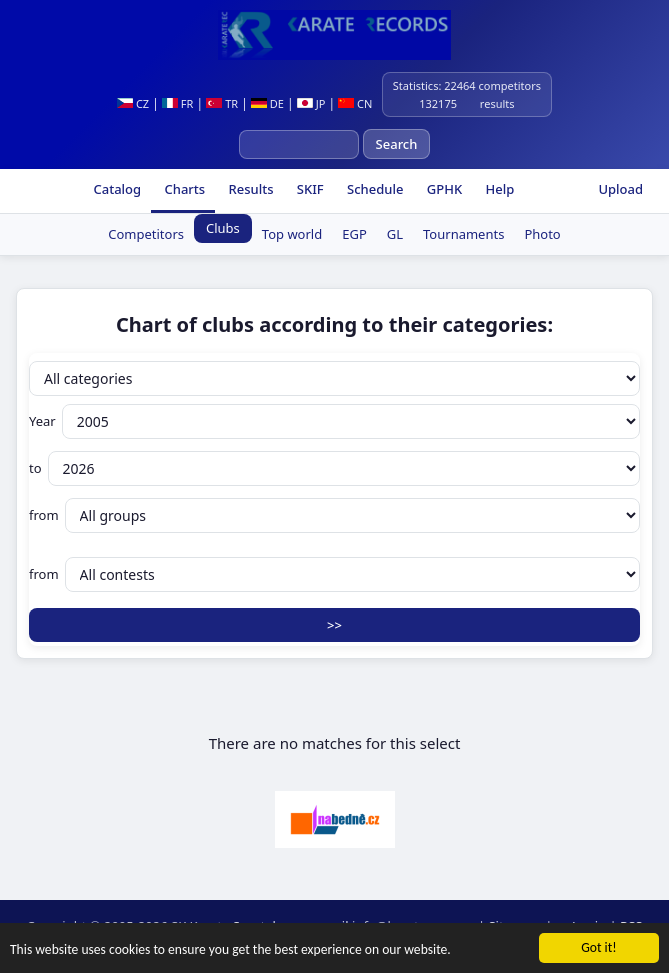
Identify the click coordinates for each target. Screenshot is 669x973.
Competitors (146, 234)
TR (222, 103)
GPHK (442, 189)
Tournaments (463, 234)
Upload (620, 189)
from (334, 515)
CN (355, 103)
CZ (133, 103)
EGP (354, 234)
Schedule (374, 189)
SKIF (308, 189)
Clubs (223, 228)
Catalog (115, 189)
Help (498, 189)
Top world (292, 234)
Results (249, 189)
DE (267, 103)
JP (311, 103)
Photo (542, 234)
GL (395, 234)
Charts (183, 189)
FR (177, 103)
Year (334, 421)
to (334, 468)
